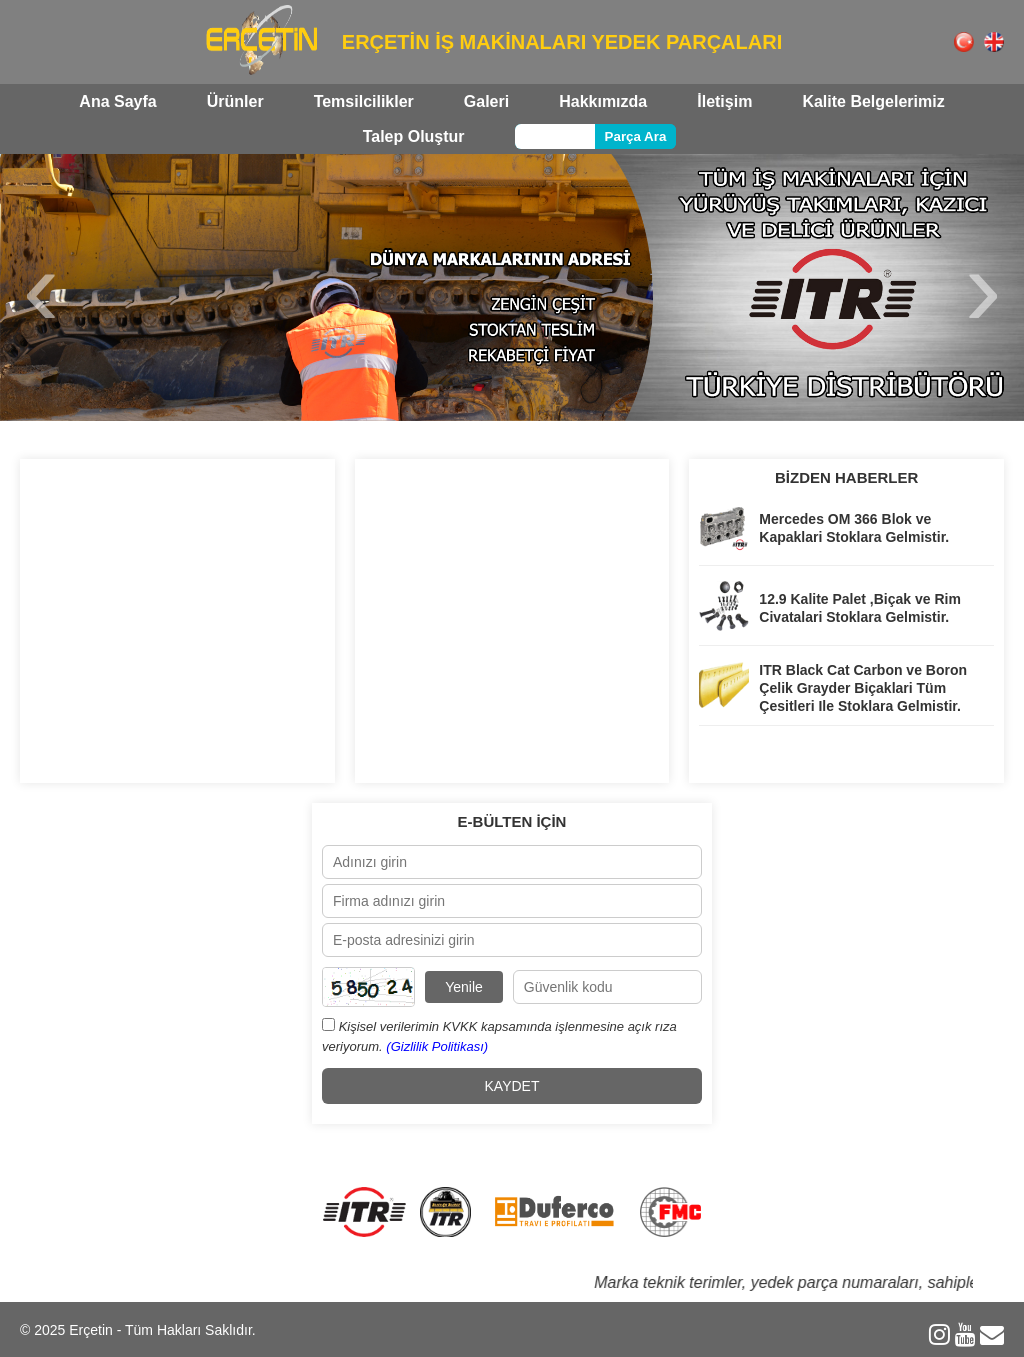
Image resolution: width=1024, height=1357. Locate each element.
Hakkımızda (603, 101)
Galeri (486, 101)
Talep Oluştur (414, 136)
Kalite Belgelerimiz (873, 101)
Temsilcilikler (364, 101)
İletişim (724, 101)
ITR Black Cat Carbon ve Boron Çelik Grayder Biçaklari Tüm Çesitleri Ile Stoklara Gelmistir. (863, 688)
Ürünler (235, 101)
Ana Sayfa (117, 101)
